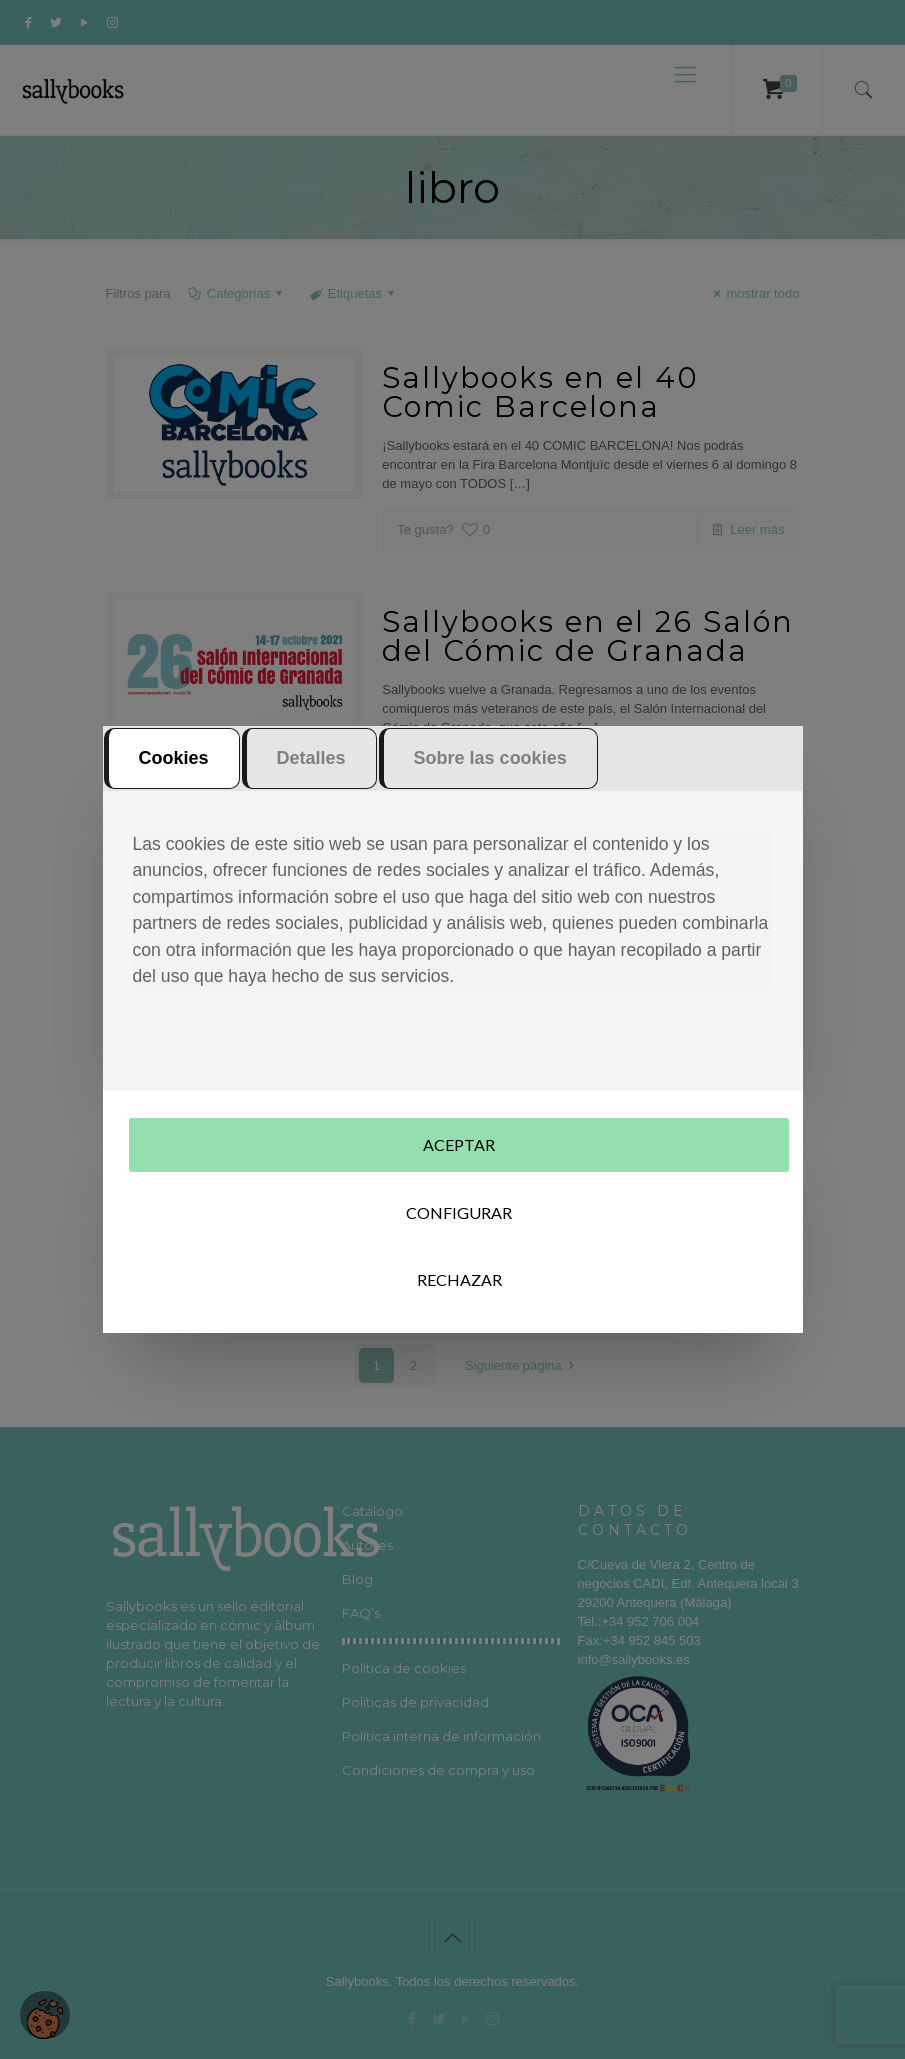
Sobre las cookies (490, 771)
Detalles (311, 771)
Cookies (174, 771)
